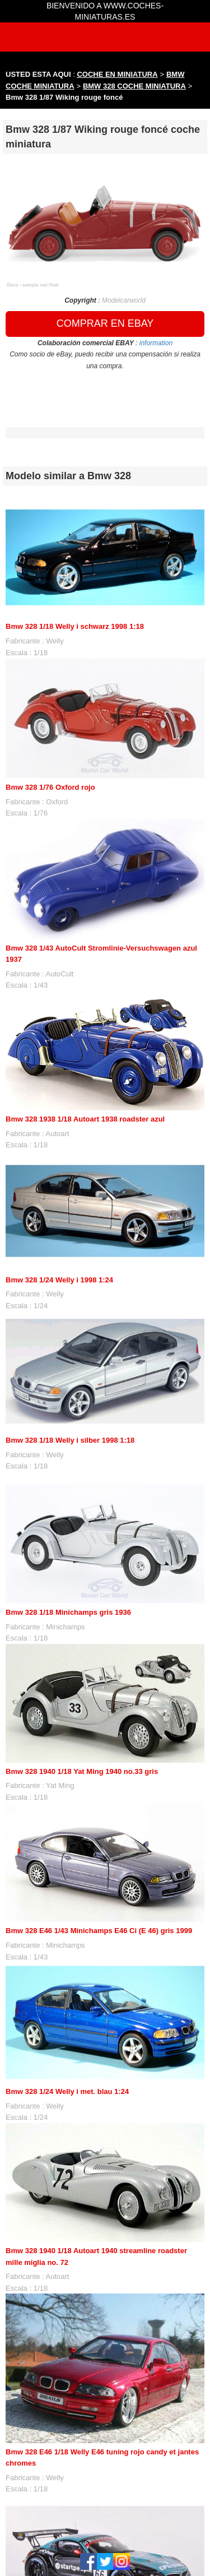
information (155, 343)
